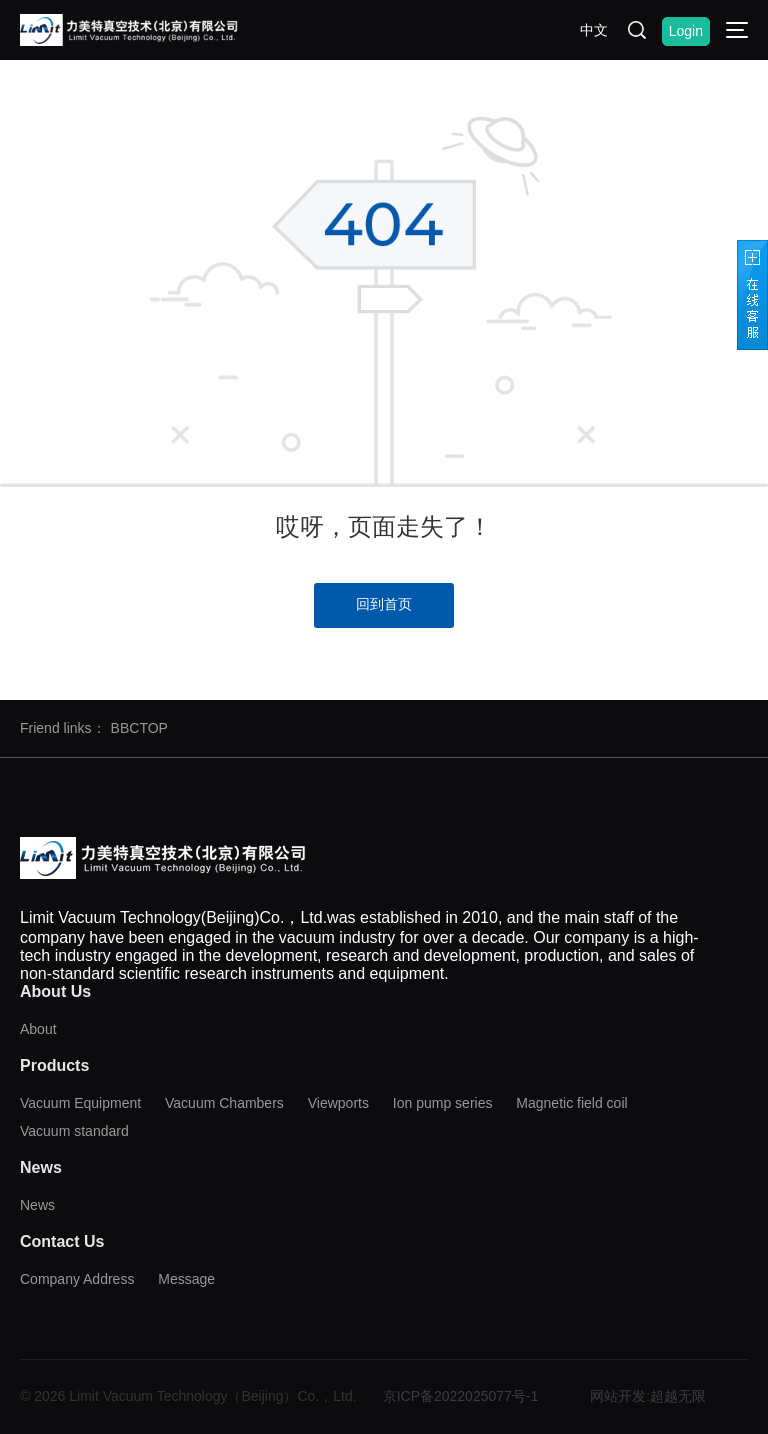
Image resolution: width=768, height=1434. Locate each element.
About (38, 1029)
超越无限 (678, 1396)
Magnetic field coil (571, 1103)
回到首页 (384, 604)
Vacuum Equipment (80, 1103)
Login (686, 31)
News (37, 1205)
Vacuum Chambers (224, 1103)
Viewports (338, 1103)
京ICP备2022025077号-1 (461, 1396)
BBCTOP (139, 728)
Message (186, 1279)
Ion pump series (443, 1103)
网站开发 (618, 1396)
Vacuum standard (74, 1131)
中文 (594, 30)
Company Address (77, 1279)
